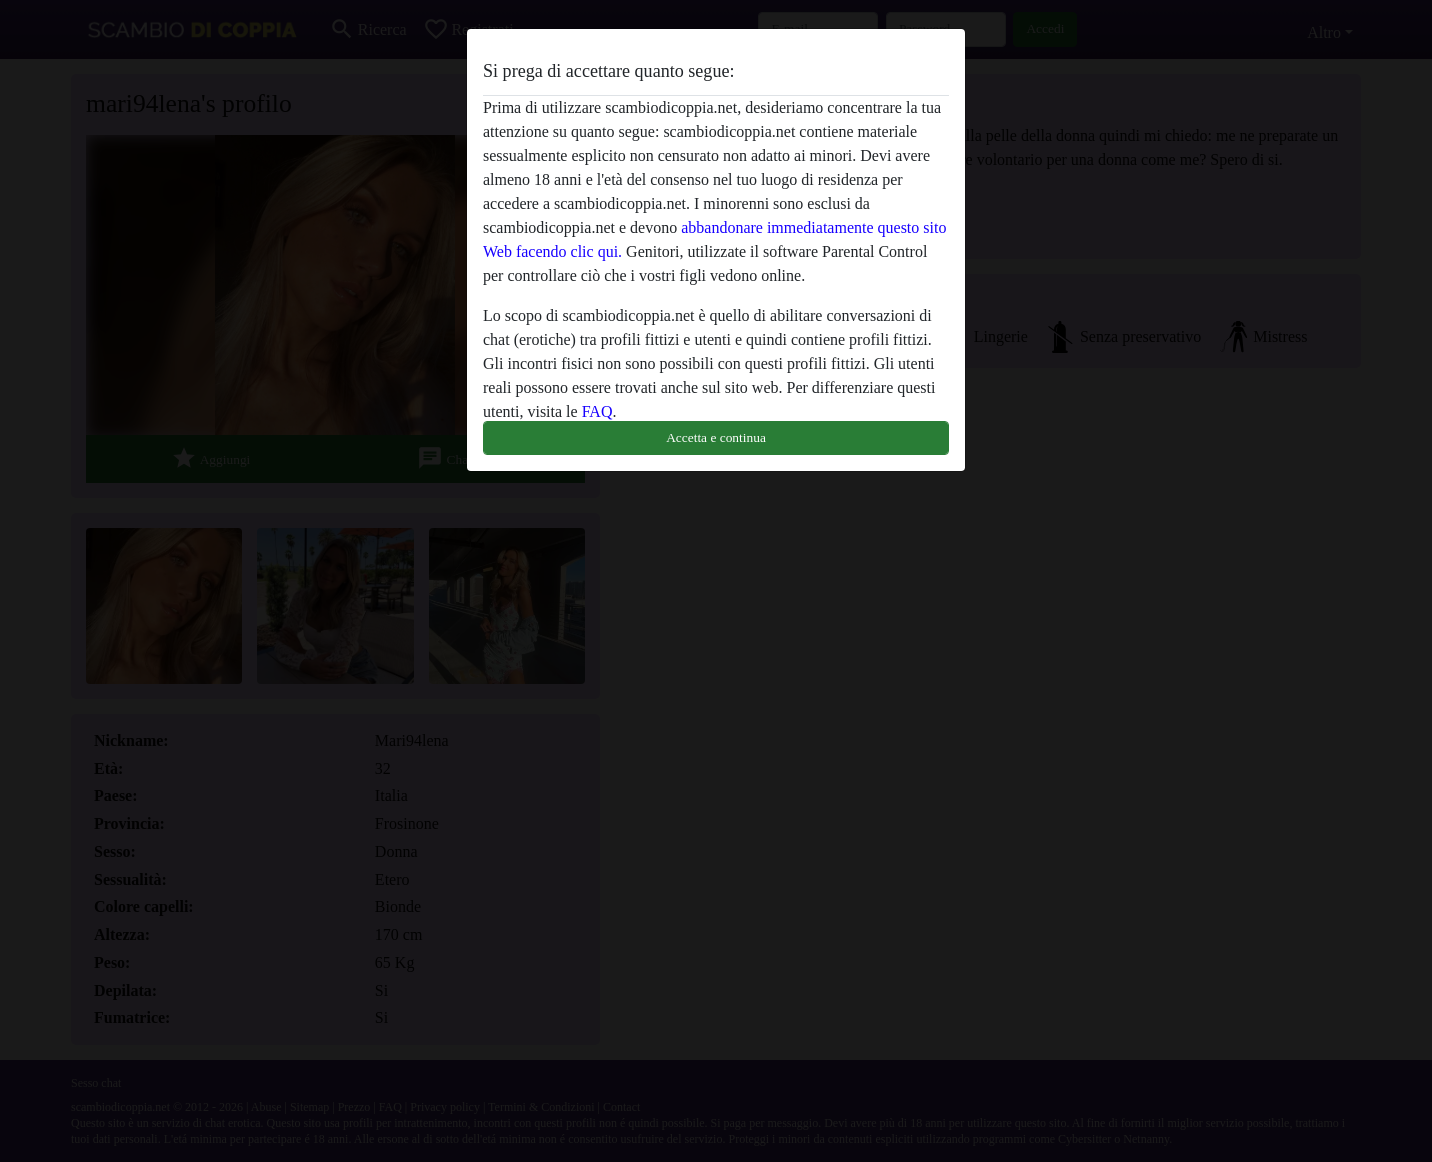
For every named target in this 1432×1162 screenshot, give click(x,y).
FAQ (597, 411)
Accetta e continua (716, 437)
